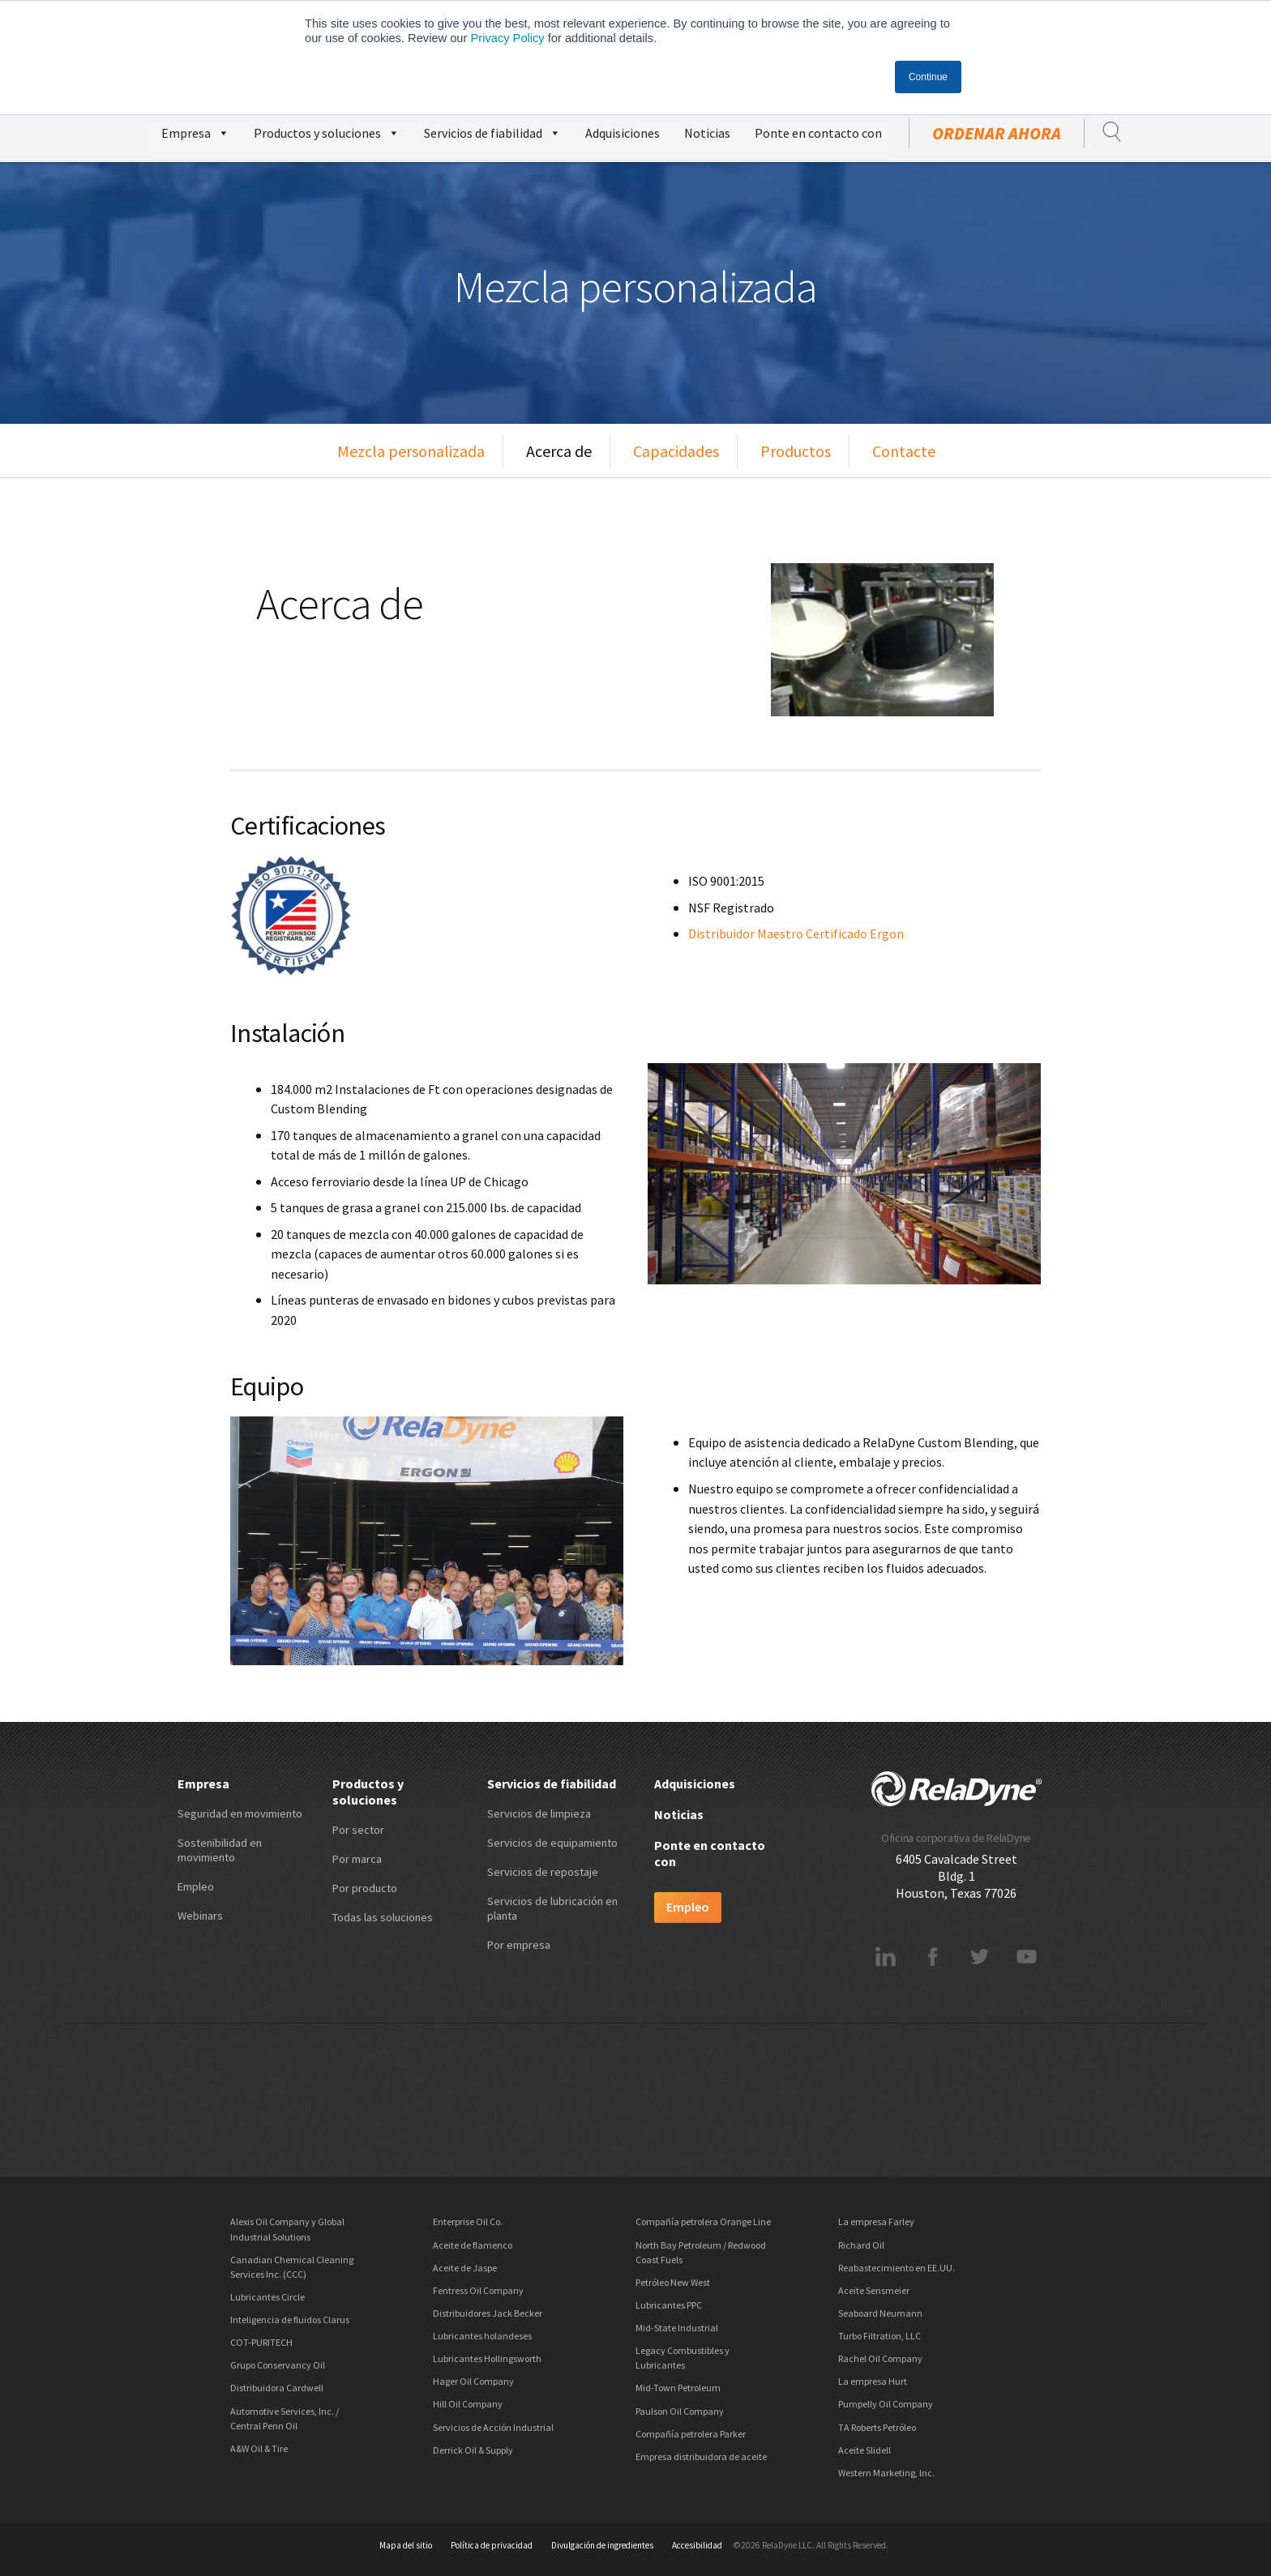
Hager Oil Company (473, 2381)
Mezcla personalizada (411, 451)
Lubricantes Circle (267, 2297)
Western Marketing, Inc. (886, 2473)
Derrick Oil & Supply (473, 2450)
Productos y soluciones (327, 131)
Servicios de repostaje (542, 1872)
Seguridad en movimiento (240, 1813)
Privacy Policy (507, 38)
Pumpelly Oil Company (885, 2404)
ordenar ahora (996, 133)
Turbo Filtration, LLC (879, 2336)
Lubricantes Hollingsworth (487, 2358)
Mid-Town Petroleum (678, 2388)
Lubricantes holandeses (482, 2336)
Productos (795, 451)
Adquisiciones (622, 133)
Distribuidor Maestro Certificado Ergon (796, 933)
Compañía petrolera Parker (691, 2434)
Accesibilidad (697, 2545)
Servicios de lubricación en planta (552, 1908)
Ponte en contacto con (818, 133)
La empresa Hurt (872, 2381)
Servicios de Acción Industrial (493, 2427)
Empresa (195, 131)
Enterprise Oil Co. (468, 2221)
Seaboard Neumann (880, 2313)
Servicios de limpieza (539, 1813)
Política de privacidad (492, 2545)
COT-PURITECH (261, 2342)
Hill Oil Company (468, 2404)
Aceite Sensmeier (873, 2290)
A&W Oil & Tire (259, 2448)
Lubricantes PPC (669, 2305)
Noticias (707, 133)
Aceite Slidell (864, 2450)
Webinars (200, 1915)
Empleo (196, 1886)
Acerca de (559, 451)
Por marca (357, 1859)
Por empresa (518, 1944)
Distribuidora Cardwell (276, 2388)
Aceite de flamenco (472, 2245)
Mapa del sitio (405, 2545)
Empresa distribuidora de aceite (701, 2456)
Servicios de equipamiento (552, 1842)
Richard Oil (861, 2245)
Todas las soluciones (382, 1917)
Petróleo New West (673, 2282)
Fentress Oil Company (478, 2290)
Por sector (358, 1829)
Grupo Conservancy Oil (277, 2365)
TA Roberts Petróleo (877, 2427)
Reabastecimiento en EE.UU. (896, 2268)
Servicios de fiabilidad (492, 131)
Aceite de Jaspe (465, 2268)
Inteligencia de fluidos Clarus (289, 2319)
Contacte (903, 451)
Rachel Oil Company (880, 2358)
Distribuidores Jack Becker (487, 2313)
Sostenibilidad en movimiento (220, 1850)
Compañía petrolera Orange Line (703, 2221)
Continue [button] (928, 77)
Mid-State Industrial (677, 2328)
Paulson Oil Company (680, 2411)
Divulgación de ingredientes (602, 2545)
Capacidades (676, 451)
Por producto (364, 1888)
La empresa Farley (876, 2221)
